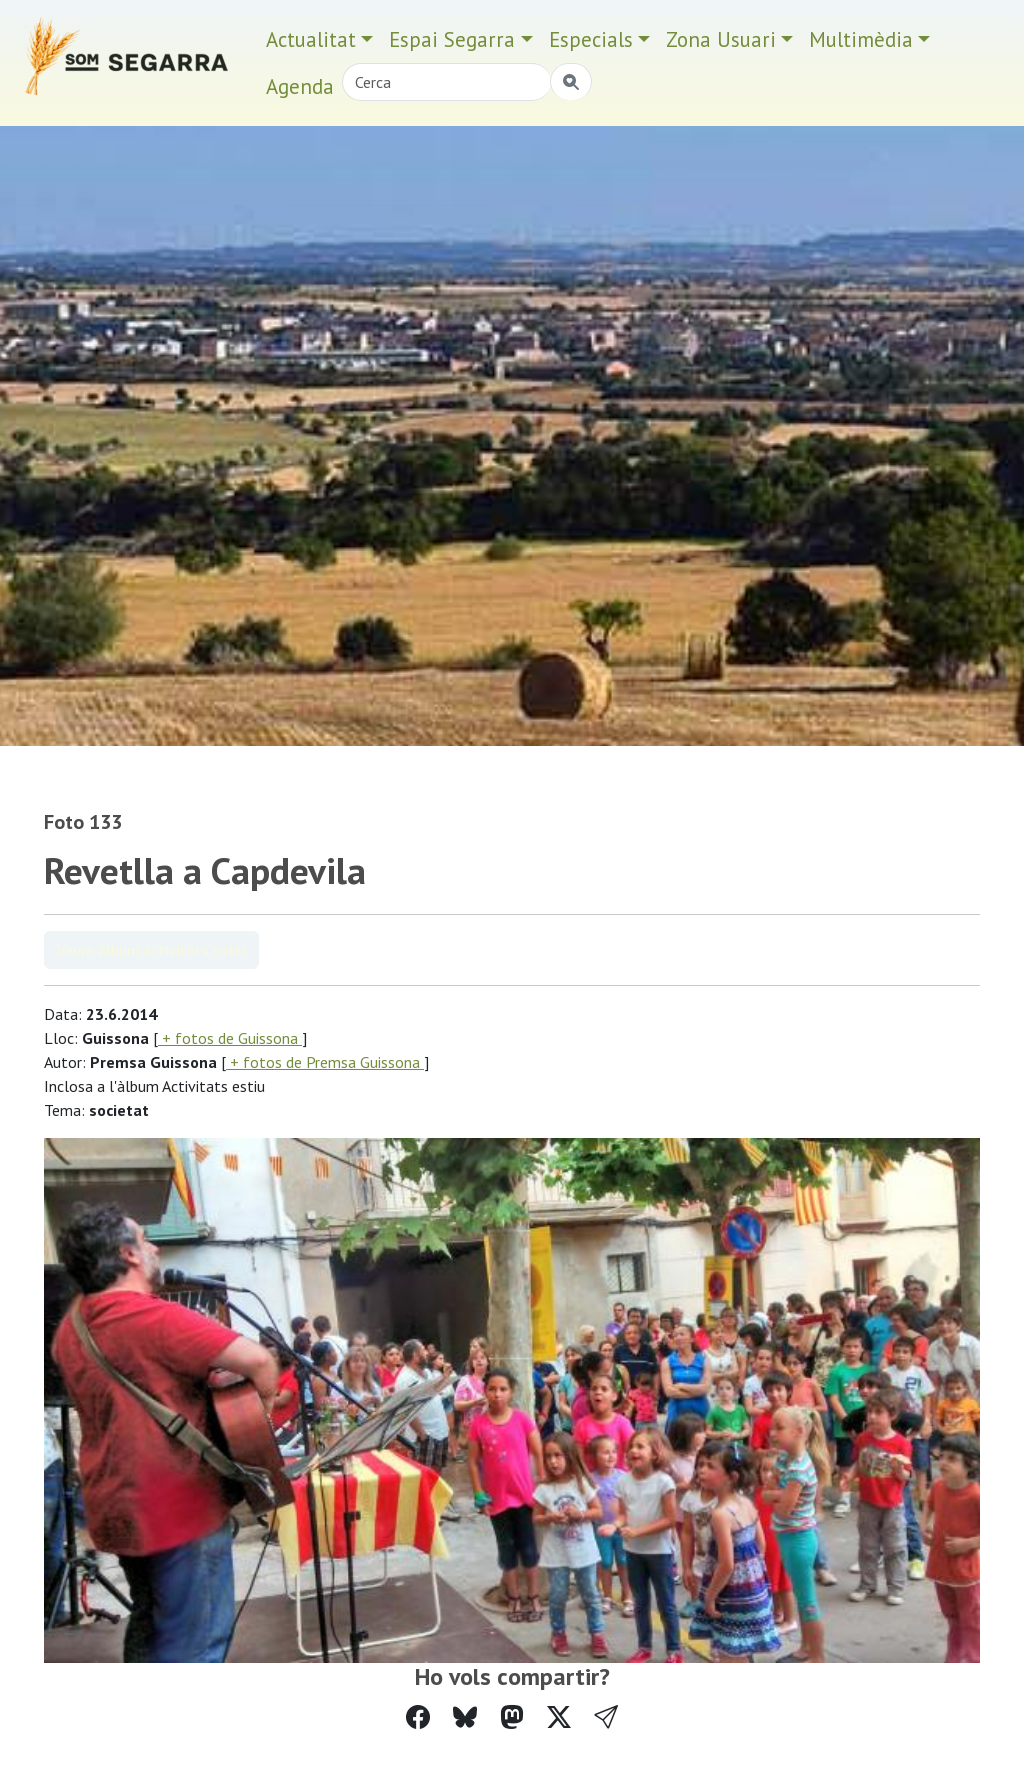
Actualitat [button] (311, 39)
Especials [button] (591, 39)
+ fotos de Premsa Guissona (325, 1062)
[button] (606, 1717)
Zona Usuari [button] (721, 39)
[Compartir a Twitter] (559, 1717)
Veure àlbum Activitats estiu (151, 950)
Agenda (300, 86)
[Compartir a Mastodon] (512, 1717)
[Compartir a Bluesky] (465, 1717)
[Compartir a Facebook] (418, 1717)
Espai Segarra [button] (452, 39)
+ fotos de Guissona (230, 1038)
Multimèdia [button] (861, 39)
